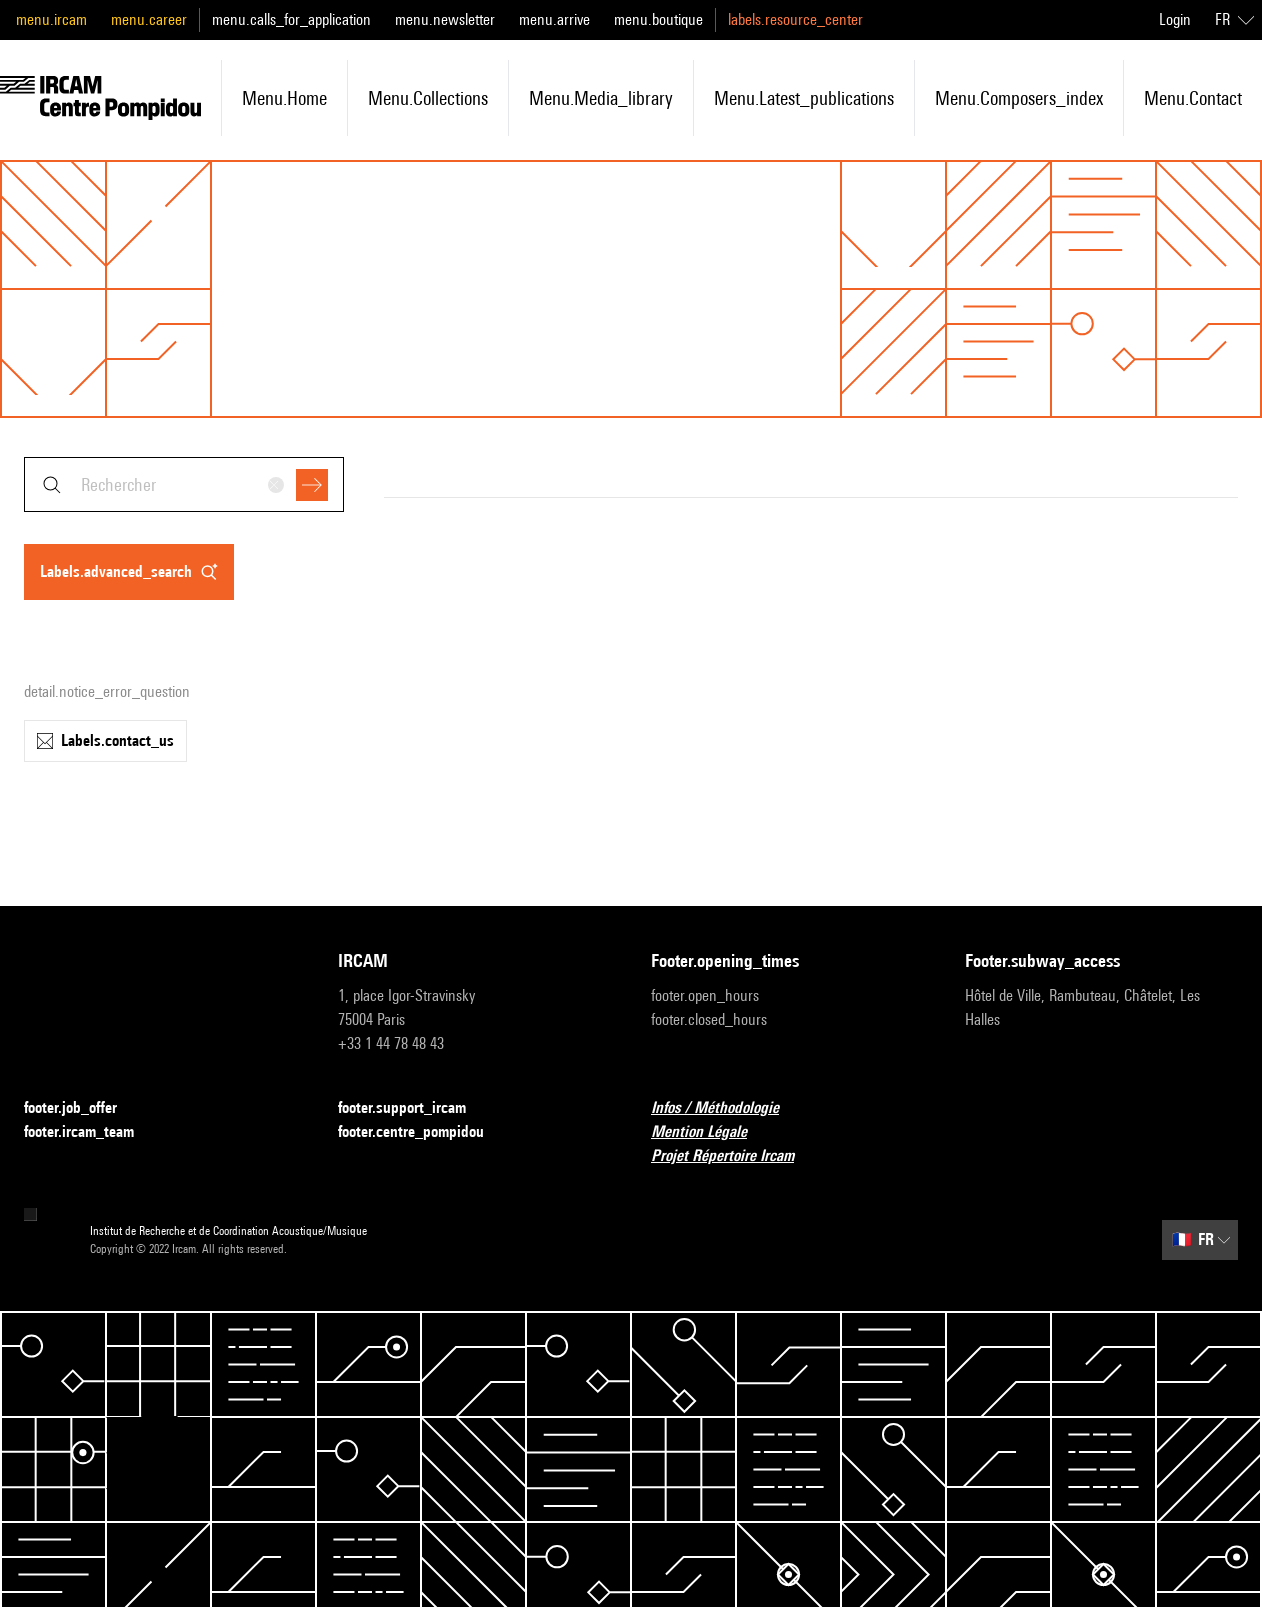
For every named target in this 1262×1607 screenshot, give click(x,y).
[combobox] (184, 484)
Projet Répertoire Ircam (734, 1156)
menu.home (284, 98)
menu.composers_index (1019, 98)
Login (1175, 19)
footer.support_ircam (414, 1108)
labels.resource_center (795, 19)
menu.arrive (554, 19)
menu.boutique (658, 19)
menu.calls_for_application (291, 19)
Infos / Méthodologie (727, 1108)
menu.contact (1193, 98)
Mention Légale (711, 1132)
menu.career (149, 19)
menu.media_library (601, 98)
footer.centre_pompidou (423, 1132)
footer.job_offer (82, 1108)
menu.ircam (51, 19)
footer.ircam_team (91, 1132)
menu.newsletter (445, 19)
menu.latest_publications (804, 98)
